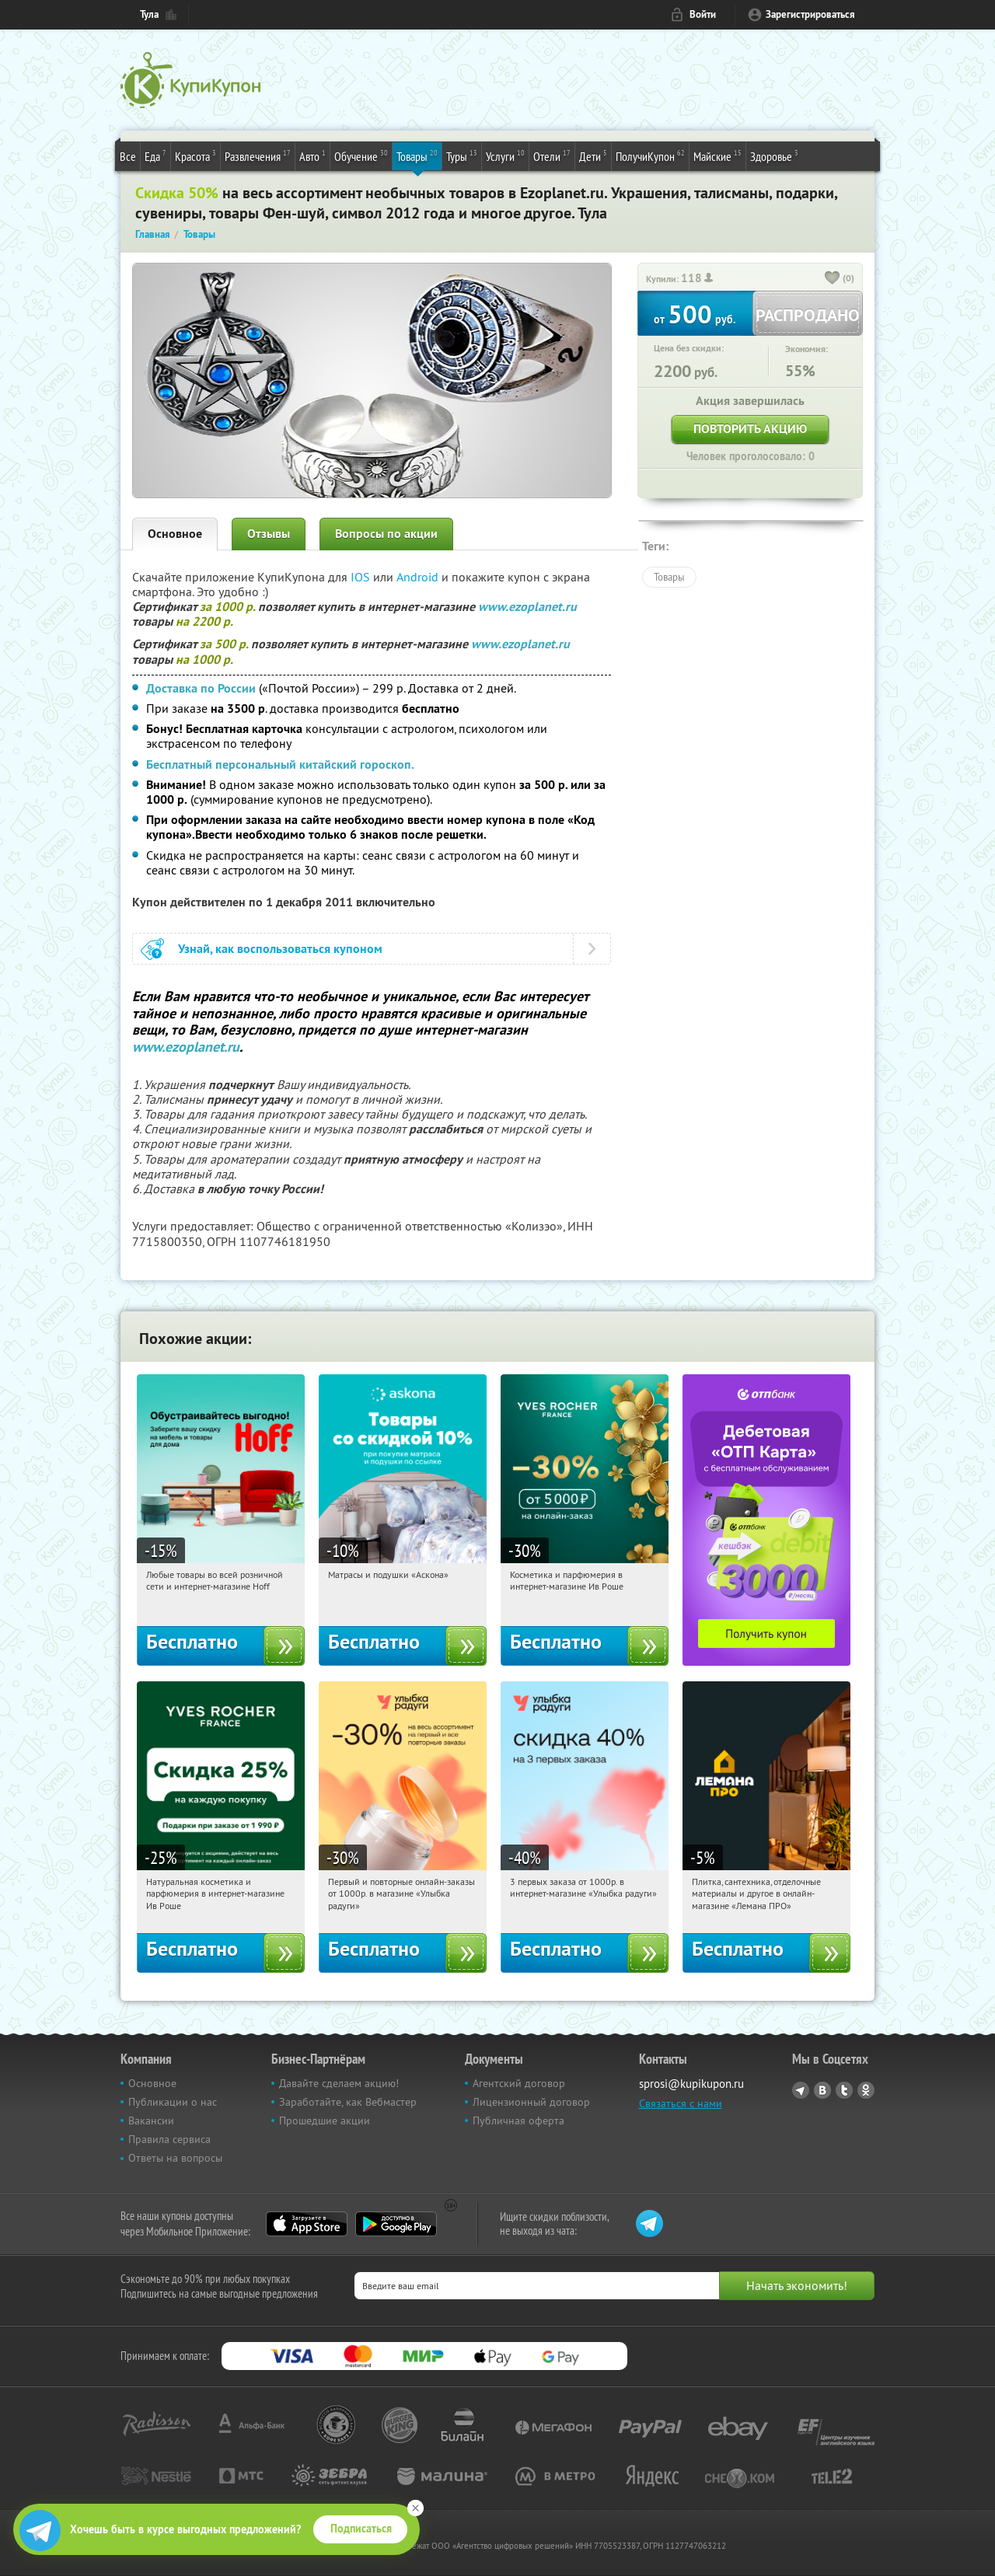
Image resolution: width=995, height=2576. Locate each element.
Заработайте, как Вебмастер (348, 2102)
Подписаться (361, 2529)
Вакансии (151, 2120)
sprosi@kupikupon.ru (691, 2083)
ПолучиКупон (650, 155)
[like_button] (832, 279)
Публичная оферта (518, 2120)
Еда (155, 155)
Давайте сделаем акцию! (339, 2083)
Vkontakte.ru (822, 2090)
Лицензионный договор (531, 2102)
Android (419, 577)
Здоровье (774, 155)
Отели (552, 155)
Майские (717, 155)
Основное (175, 533)
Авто (312, 155)
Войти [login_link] (703, 14)
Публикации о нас (172, 2102)
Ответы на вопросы (175, 2158)
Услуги (505, 155)
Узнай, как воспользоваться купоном (280, 949)
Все (128, 156)
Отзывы (268, 533)
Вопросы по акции (386, 533)
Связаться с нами (680, 2103)
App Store (306, 2223)
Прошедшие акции (324, 2120)
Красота (195, 155)
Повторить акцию (750, 429)
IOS (362, 577)
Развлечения (258, 155)
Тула (149, 14)
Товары (417, 155)
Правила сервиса (169, 2139)
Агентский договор (519, 2083)
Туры (461, 155)
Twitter (844, 2090)
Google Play (396, 2223)
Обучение (361, 155)
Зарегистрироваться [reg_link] (810, 14)
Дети (593, 155)
